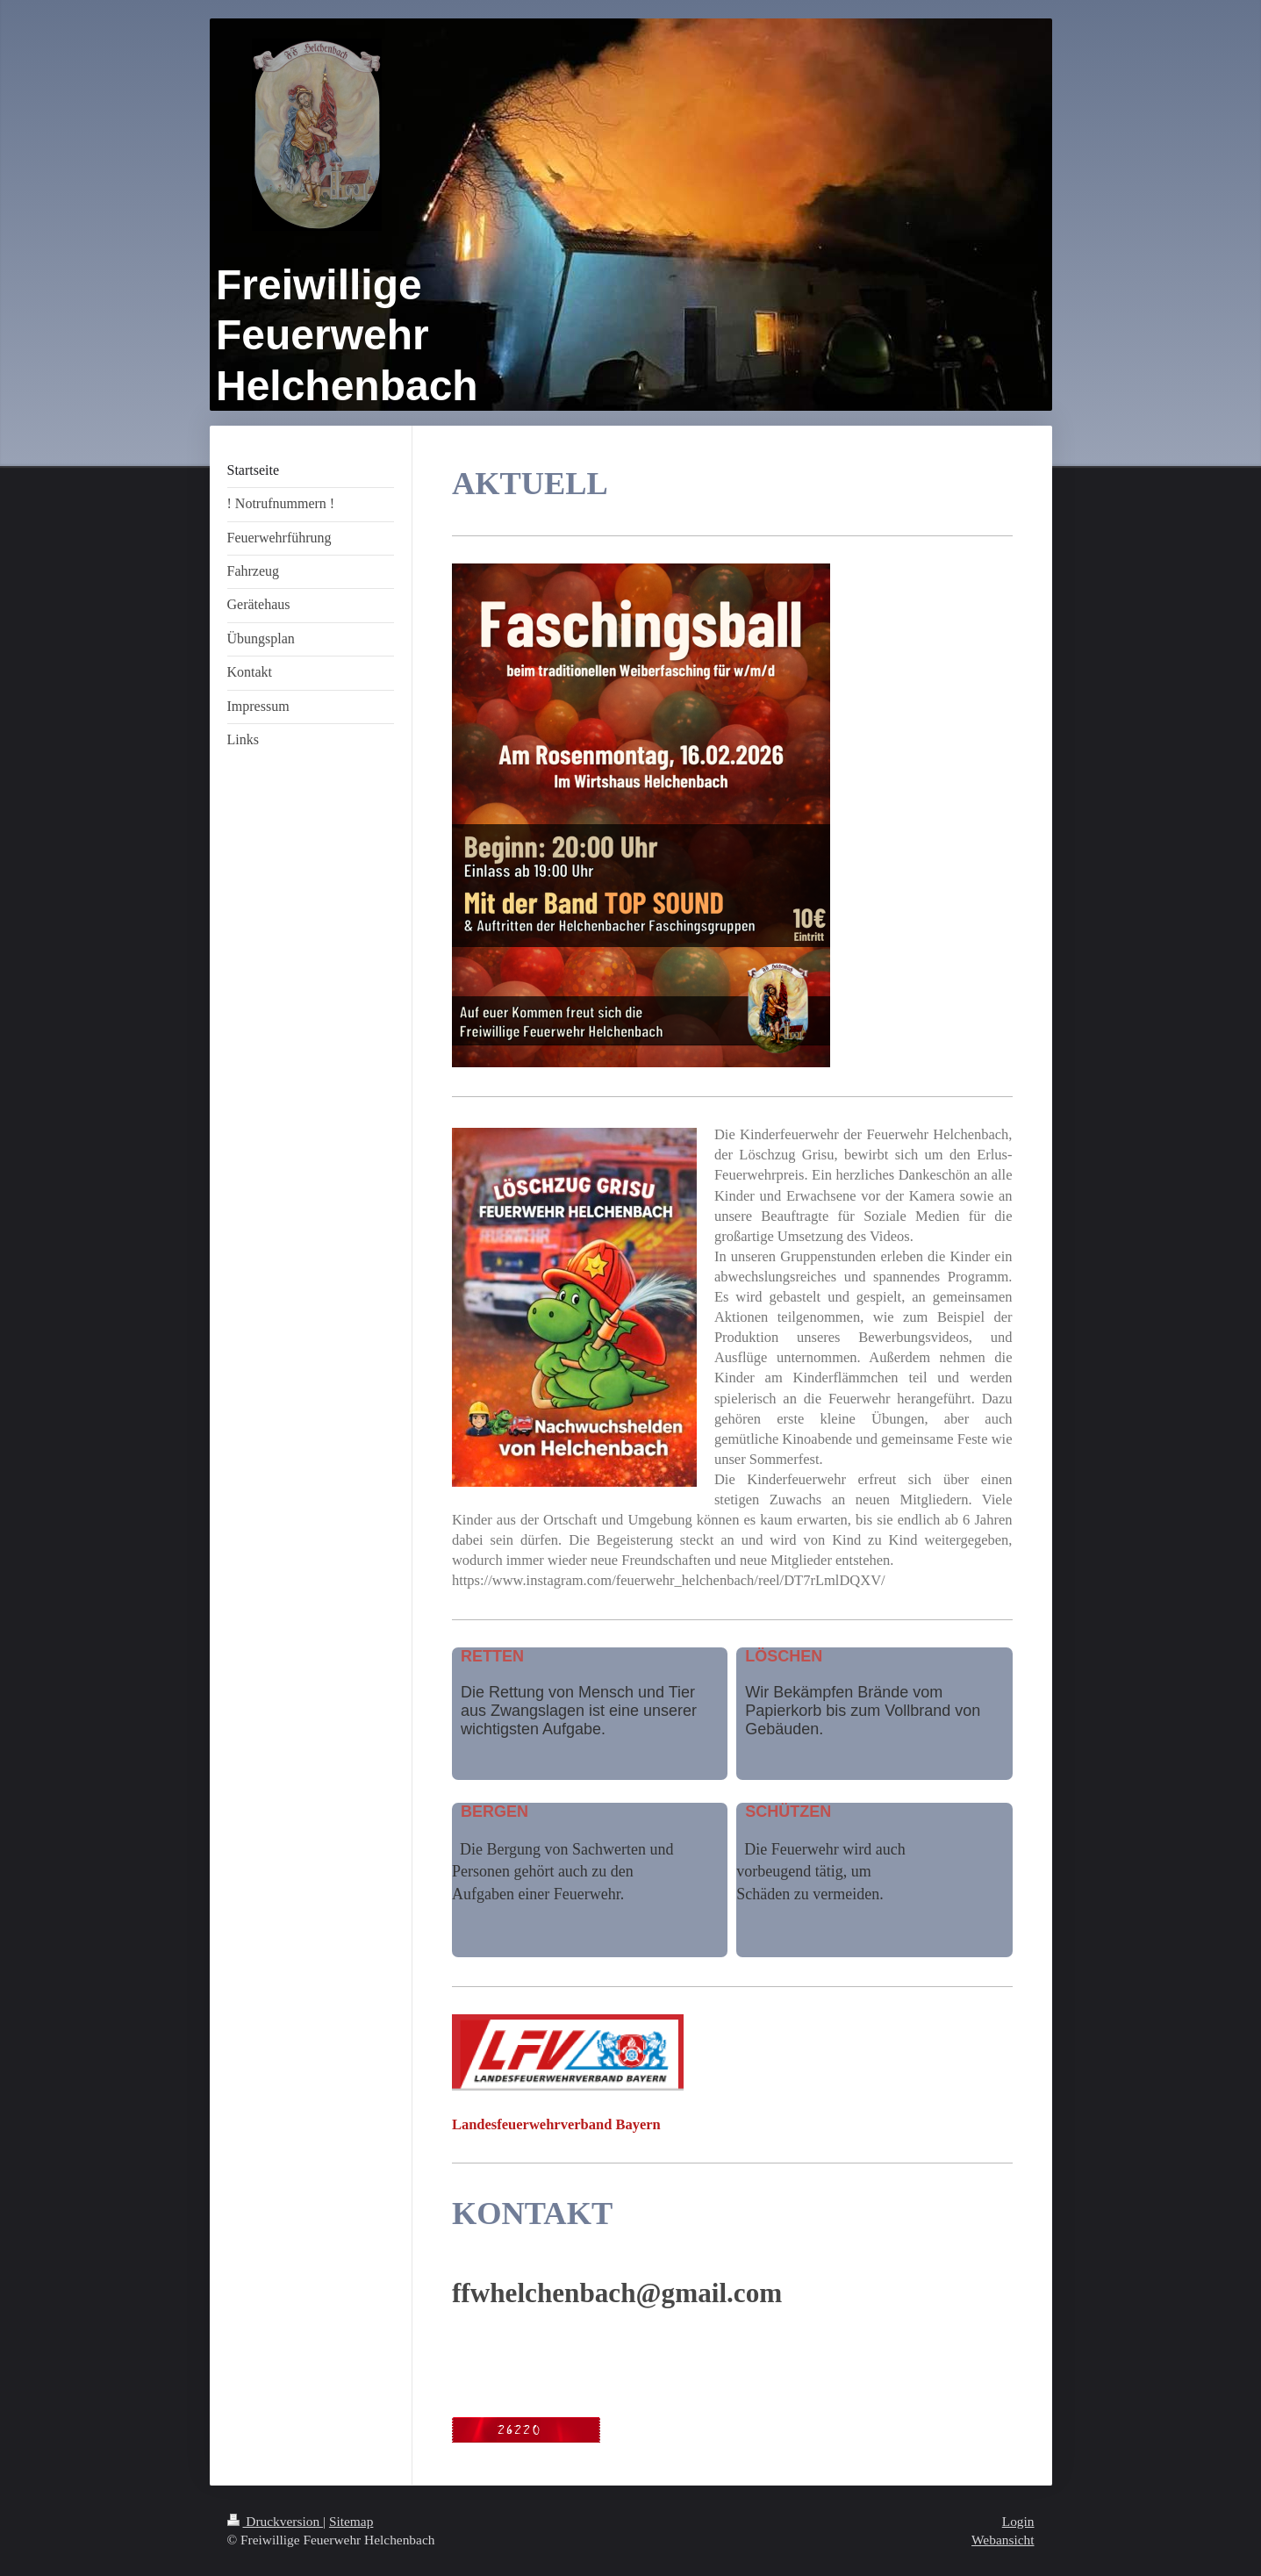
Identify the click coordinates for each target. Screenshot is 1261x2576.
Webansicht (1002, 2539)
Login (1018, 2521)
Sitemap (351, 2521)
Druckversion (275, 2521)
